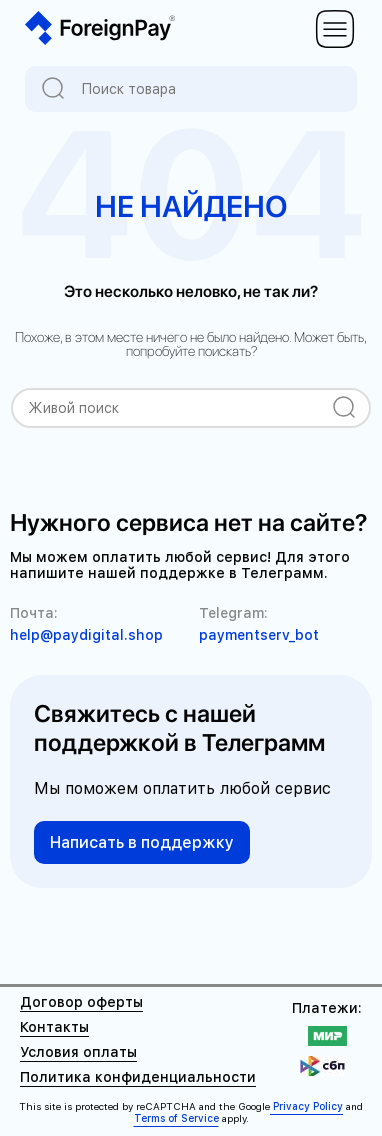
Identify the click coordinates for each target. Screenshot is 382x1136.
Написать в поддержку (142, 842)
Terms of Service (176, 1118)
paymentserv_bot (259, 635)
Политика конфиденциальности (138, 1077)
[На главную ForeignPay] (100, 29)
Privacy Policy (306, 1106)
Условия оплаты (78, 1052)
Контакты (54, 1027)
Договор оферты (81, 1002)
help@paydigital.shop (86, 635)
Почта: (34, 613)
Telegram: (233, 613)
